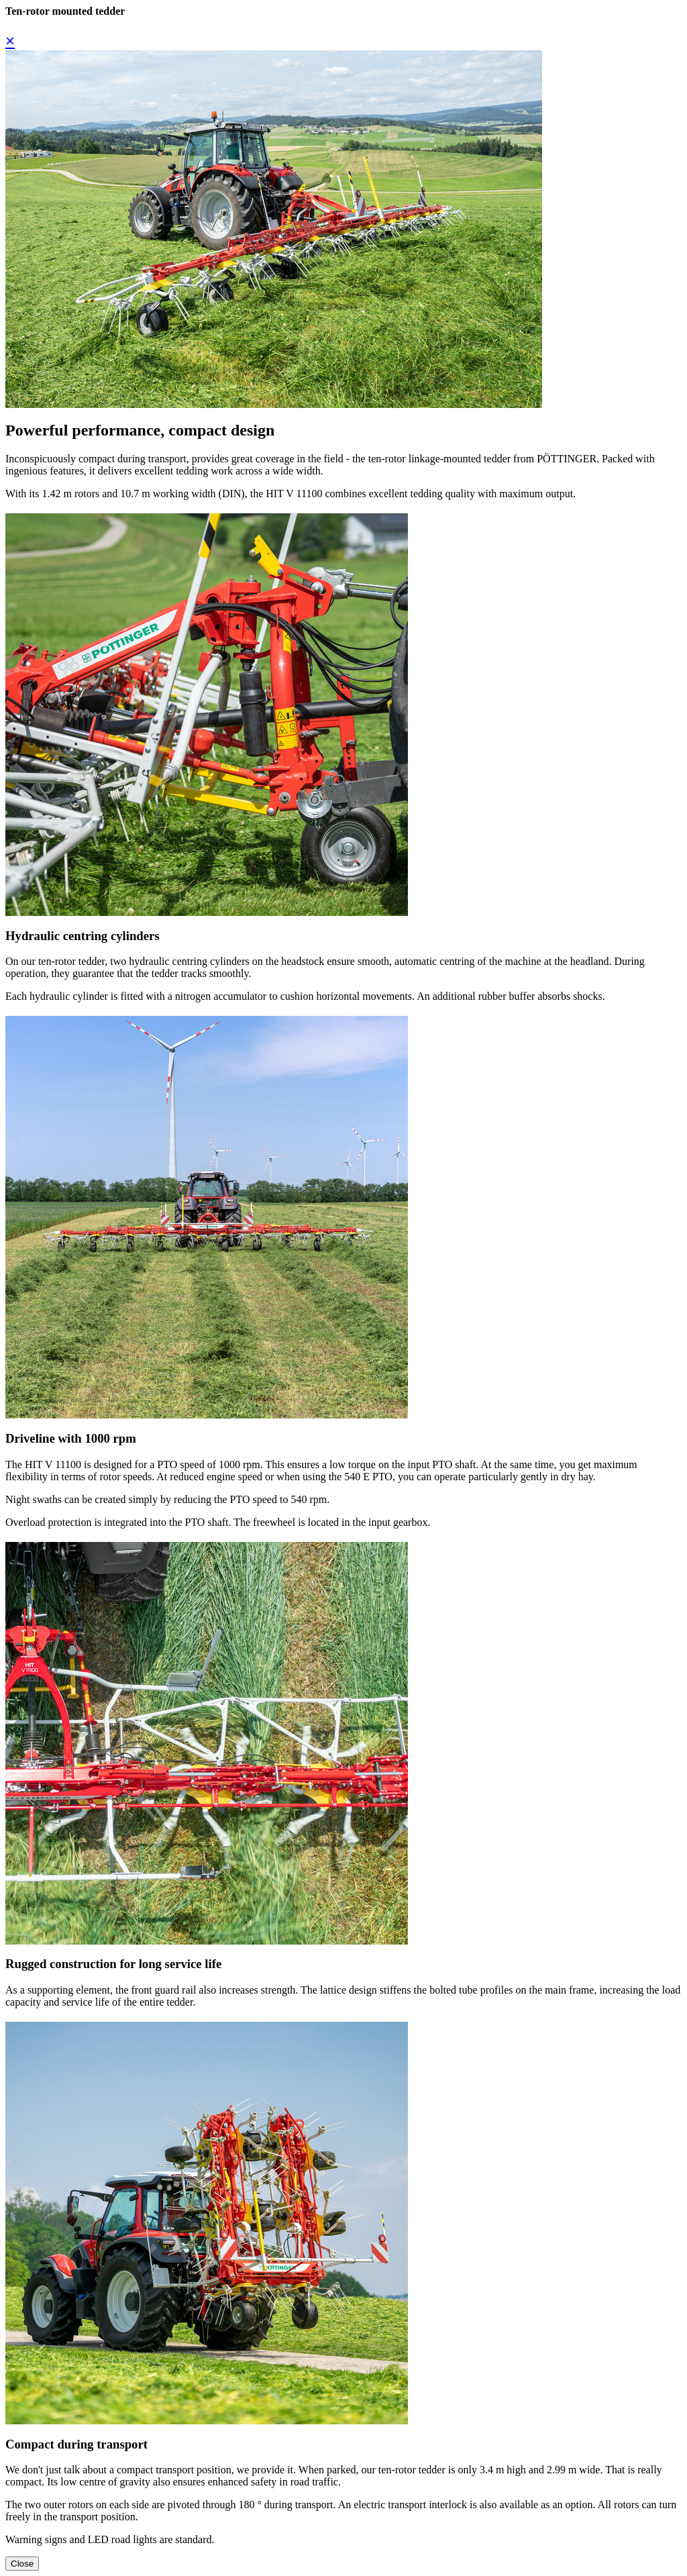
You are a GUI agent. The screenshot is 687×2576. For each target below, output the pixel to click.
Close (22, 2564)
